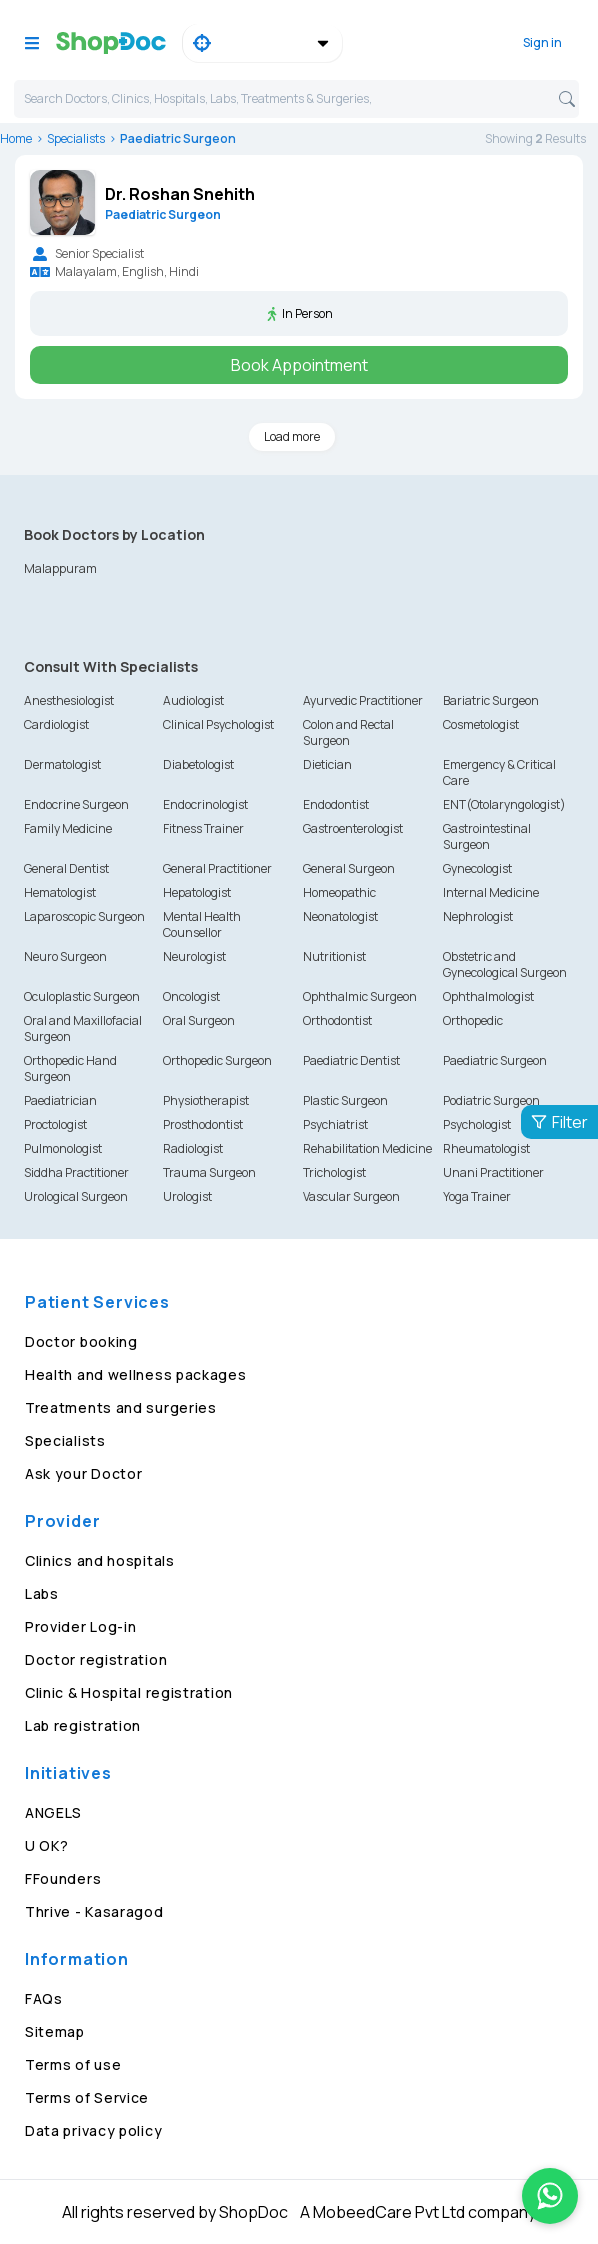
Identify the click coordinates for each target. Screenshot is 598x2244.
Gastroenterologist (353, 828)
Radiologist (193, 1148)
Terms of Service (87, 2097)
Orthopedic (473, 1020)
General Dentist (66, 868)
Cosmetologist (481, 724)
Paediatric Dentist (351, 1060)
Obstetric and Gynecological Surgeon (505, 964)
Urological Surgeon (76, 1196)
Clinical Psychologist (218, 724)
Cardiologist (56, 724)
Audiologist (193, 700)
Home (16, 138)
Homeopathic (339, 892)
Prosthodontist (203, 1124)
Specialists (76, 138)
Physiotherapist (206, 1100)
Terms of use (73, 2064)
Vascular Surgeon (351, 1196)
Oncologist (191, 996)
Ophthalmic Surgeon (360, 996)
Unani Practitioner (493, 1172)
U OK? (47, 1845)
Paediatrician (60, 1100)
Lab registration (83, 1725)
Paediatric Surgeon (495, 1060)
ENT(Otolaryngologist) (504, 804)
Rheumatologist (486, 1148)
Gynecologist (477, 868)
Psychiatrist (335, 1124)
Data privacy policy (93, 2130)
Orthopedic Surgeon (217, 1060)
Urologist (187, 1196)
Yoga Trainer (477, 1196)
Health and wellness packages (136, 1374)
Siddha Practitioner (76, 1172)
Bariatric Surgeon (491, 700)
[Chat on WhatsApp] (550, 2196)
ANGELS (53, 1812)
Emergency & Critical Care (499, 772)
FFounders (63, 1878)
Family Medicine (68, 828)
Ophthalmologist (488, 996)
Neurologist (194, 956)
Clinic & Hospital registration (129, 1692)
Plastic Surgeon (345, 1100)
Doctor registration (96, 1659)
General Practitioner (217, 868)
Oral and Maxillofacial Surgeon (83, 1028)
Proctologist (55, 1124)
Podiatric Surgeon (491, 1100)
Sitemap (55, 2031)
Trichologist (334, 1172)
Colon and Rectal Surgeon (348, 732)
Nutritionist (334, 956)
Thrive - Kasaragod (94, 1911)
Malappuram (60, 568)
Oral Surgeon (199, 1020)
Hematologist (60, 892)
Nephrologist (478, 916)
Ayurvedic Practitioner (363, 700)
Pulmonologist (63, 1148)
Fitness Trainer (203, 828)
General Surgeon (349, 868)
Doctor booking (81, 1341)
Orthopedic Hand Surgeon (70, 1068)
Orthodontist (337, 1020)
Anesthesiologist (69, 700)
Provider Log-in (81, 1626)
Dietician (327, 764)
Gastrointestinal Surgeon (487, 836)
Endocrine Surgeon (76, 804)
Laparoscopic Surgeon (84, 916)
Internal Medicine (491, 892)
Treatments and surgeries (121, 1407)
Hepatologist (197, 892)
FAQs (44, 1998)
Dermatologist (62, 764)
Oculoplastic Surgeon (82, 996)
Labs (42, 1593)
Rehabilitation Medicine (367, 1148)
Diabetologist (198, 764)
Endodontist (336, 804)
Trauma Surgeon (209, 1172)
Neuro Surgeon (65, 956)
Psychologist (477, 1124)
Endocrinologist (205, 804)
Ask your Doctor (84, 1473)
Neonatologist (340, 916)
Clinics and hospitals (100, 1560)
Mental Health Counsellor (202, 924)
